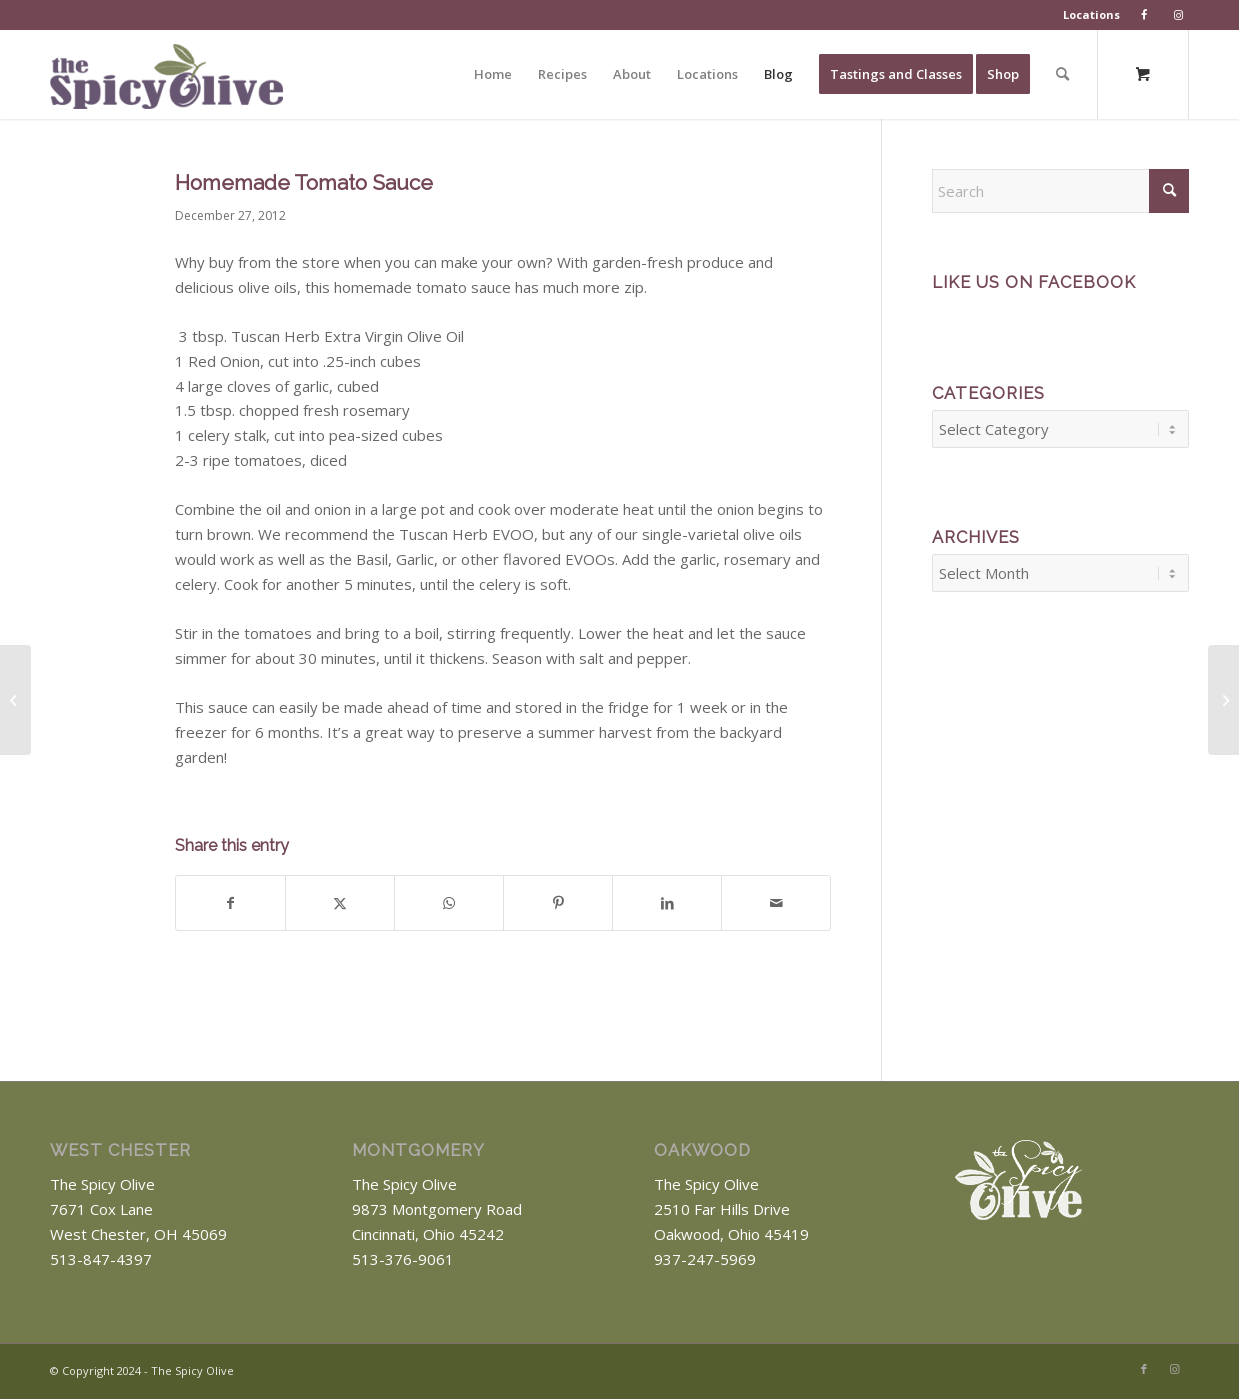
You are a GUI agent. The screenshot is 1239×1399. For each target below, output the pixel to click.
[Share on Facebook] (230, 903)
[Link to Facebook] (1144, 1369)
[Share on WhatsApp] (449, 903)
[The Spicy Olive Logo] (166, 81)
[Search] (1062, 74)
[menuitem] (1092, 15)
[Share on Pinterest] (558, 903)
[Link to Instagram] (1174, 1369)
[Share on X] (340, 903)
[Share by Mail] (776, 903)
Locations (1091, 14)
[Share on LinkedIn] (667, 903)
